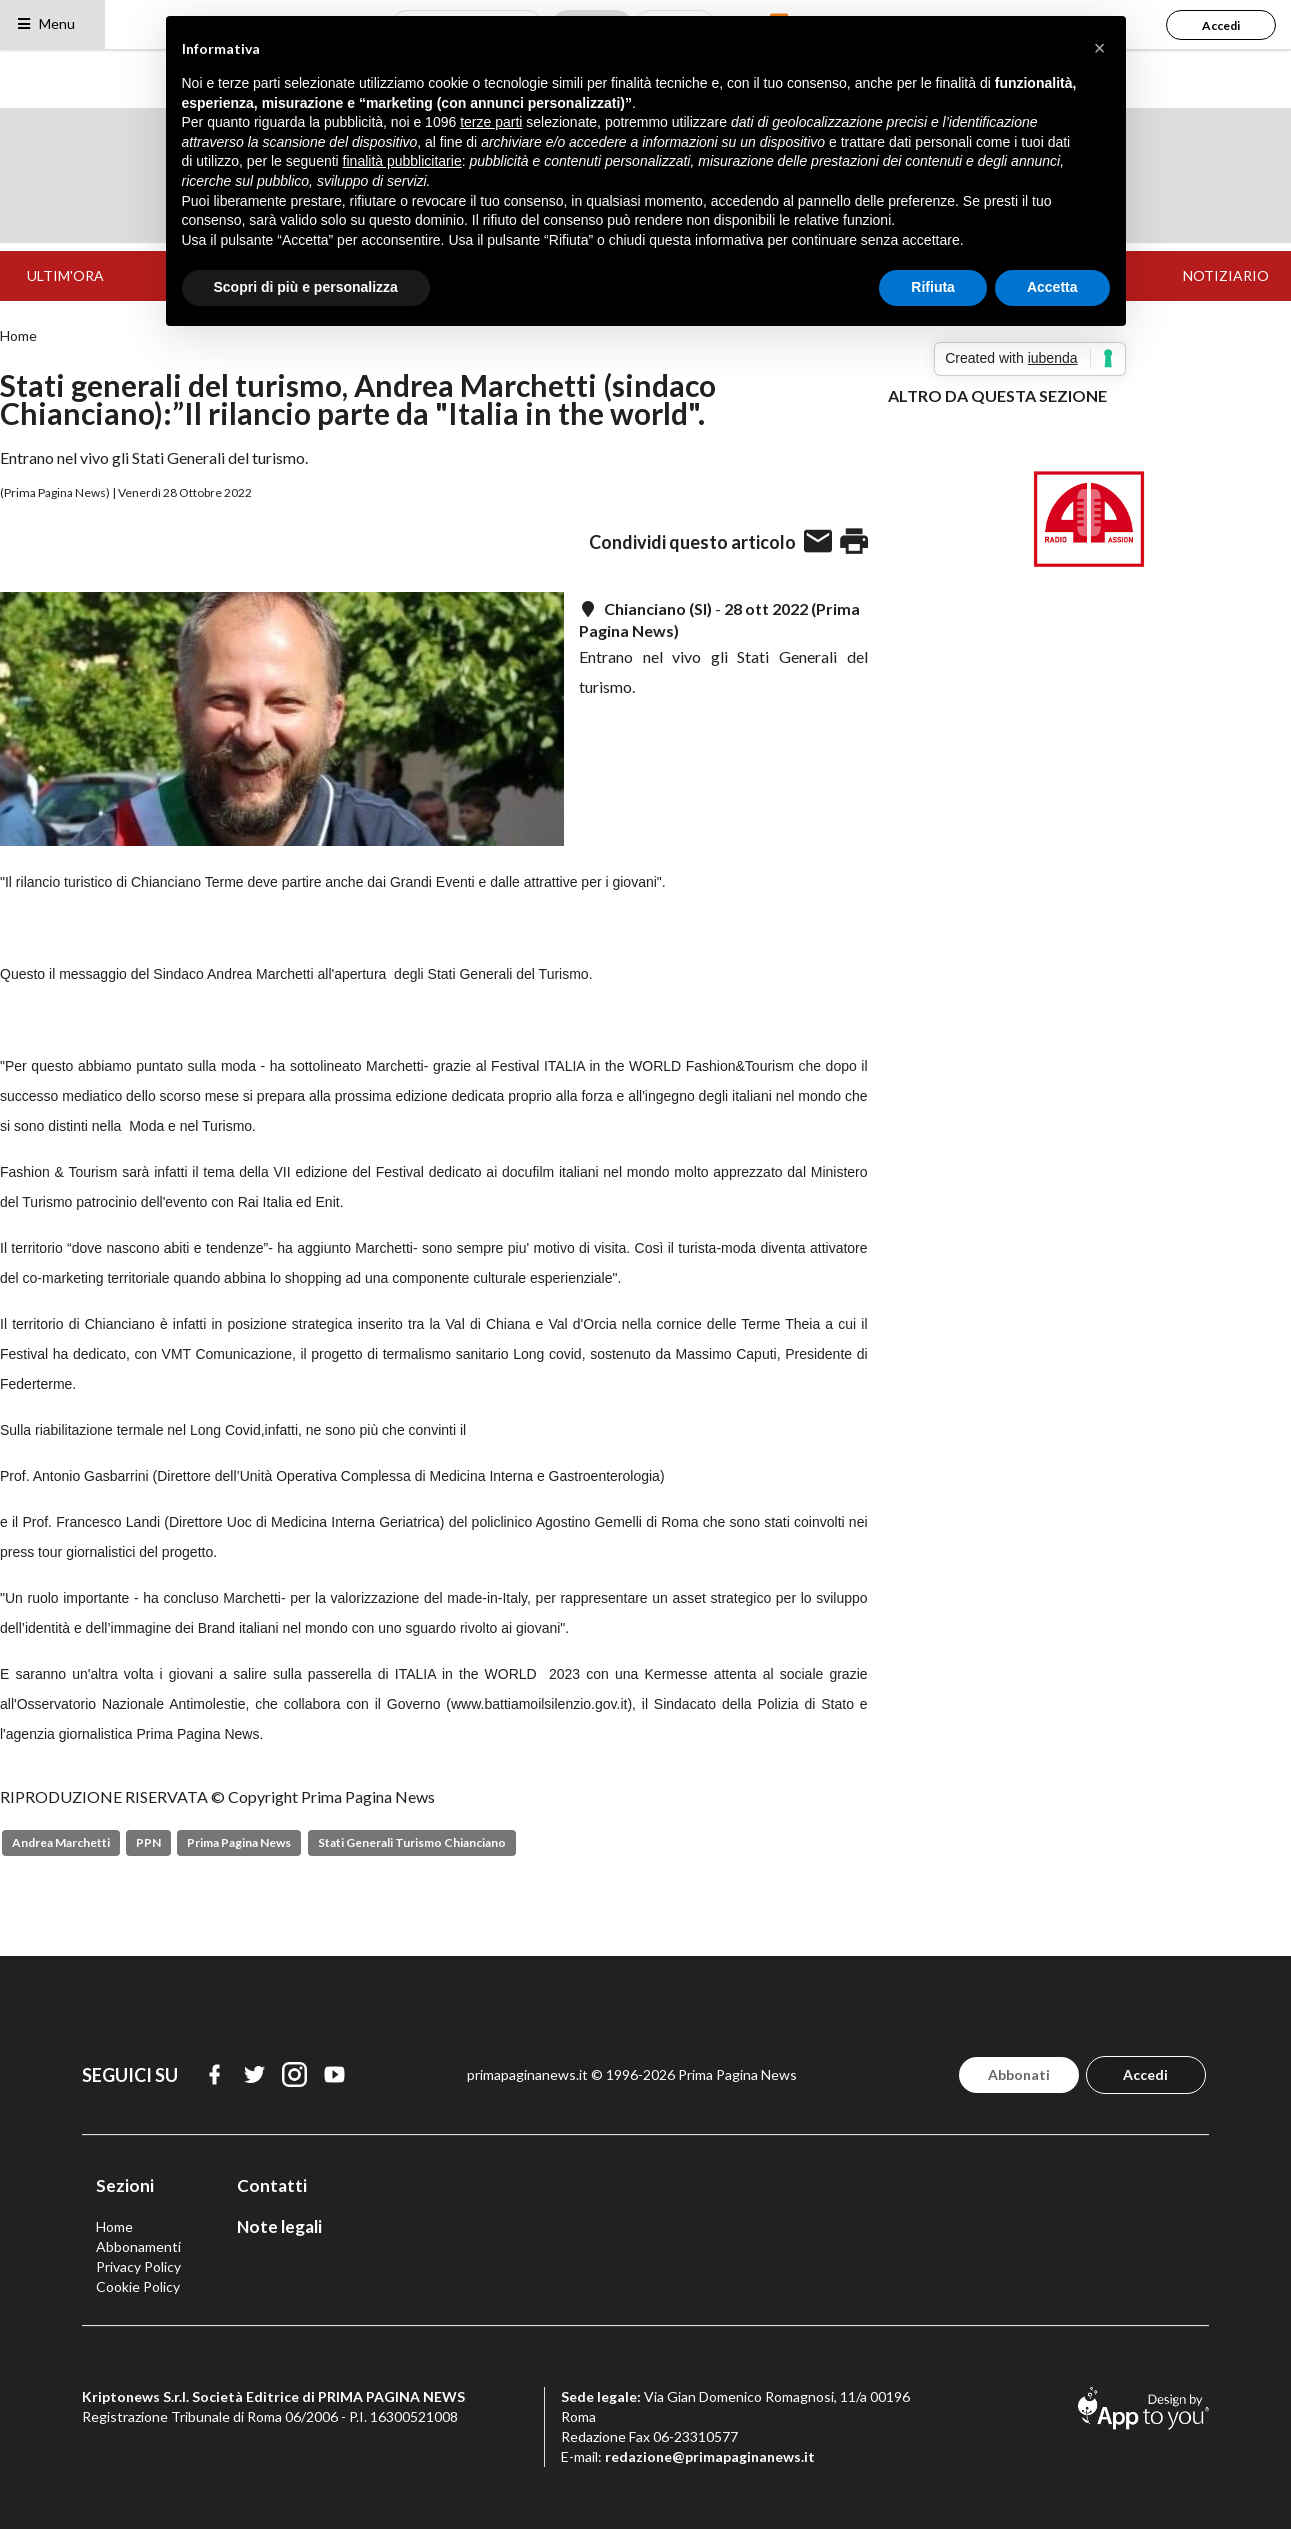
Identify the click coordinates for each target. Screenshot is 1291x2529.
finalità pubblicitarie (402, 161)
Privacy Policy (138, 2266)
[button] (1100, 48)
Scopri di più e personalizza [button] (306, 287)
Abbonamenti (138, 2246)
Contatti (272, 2185)
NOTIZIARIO (1226, 275)
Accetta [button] (1052, 287)
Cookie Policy (138, 2286)
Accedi (1221, 25)
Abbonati (1019, 2074)
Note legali (279, 2226)
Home (18, 336)
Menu (45, 23)
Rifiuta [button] (933, 287)
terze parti (491, 122)
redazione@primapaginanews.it (710, 2456)
